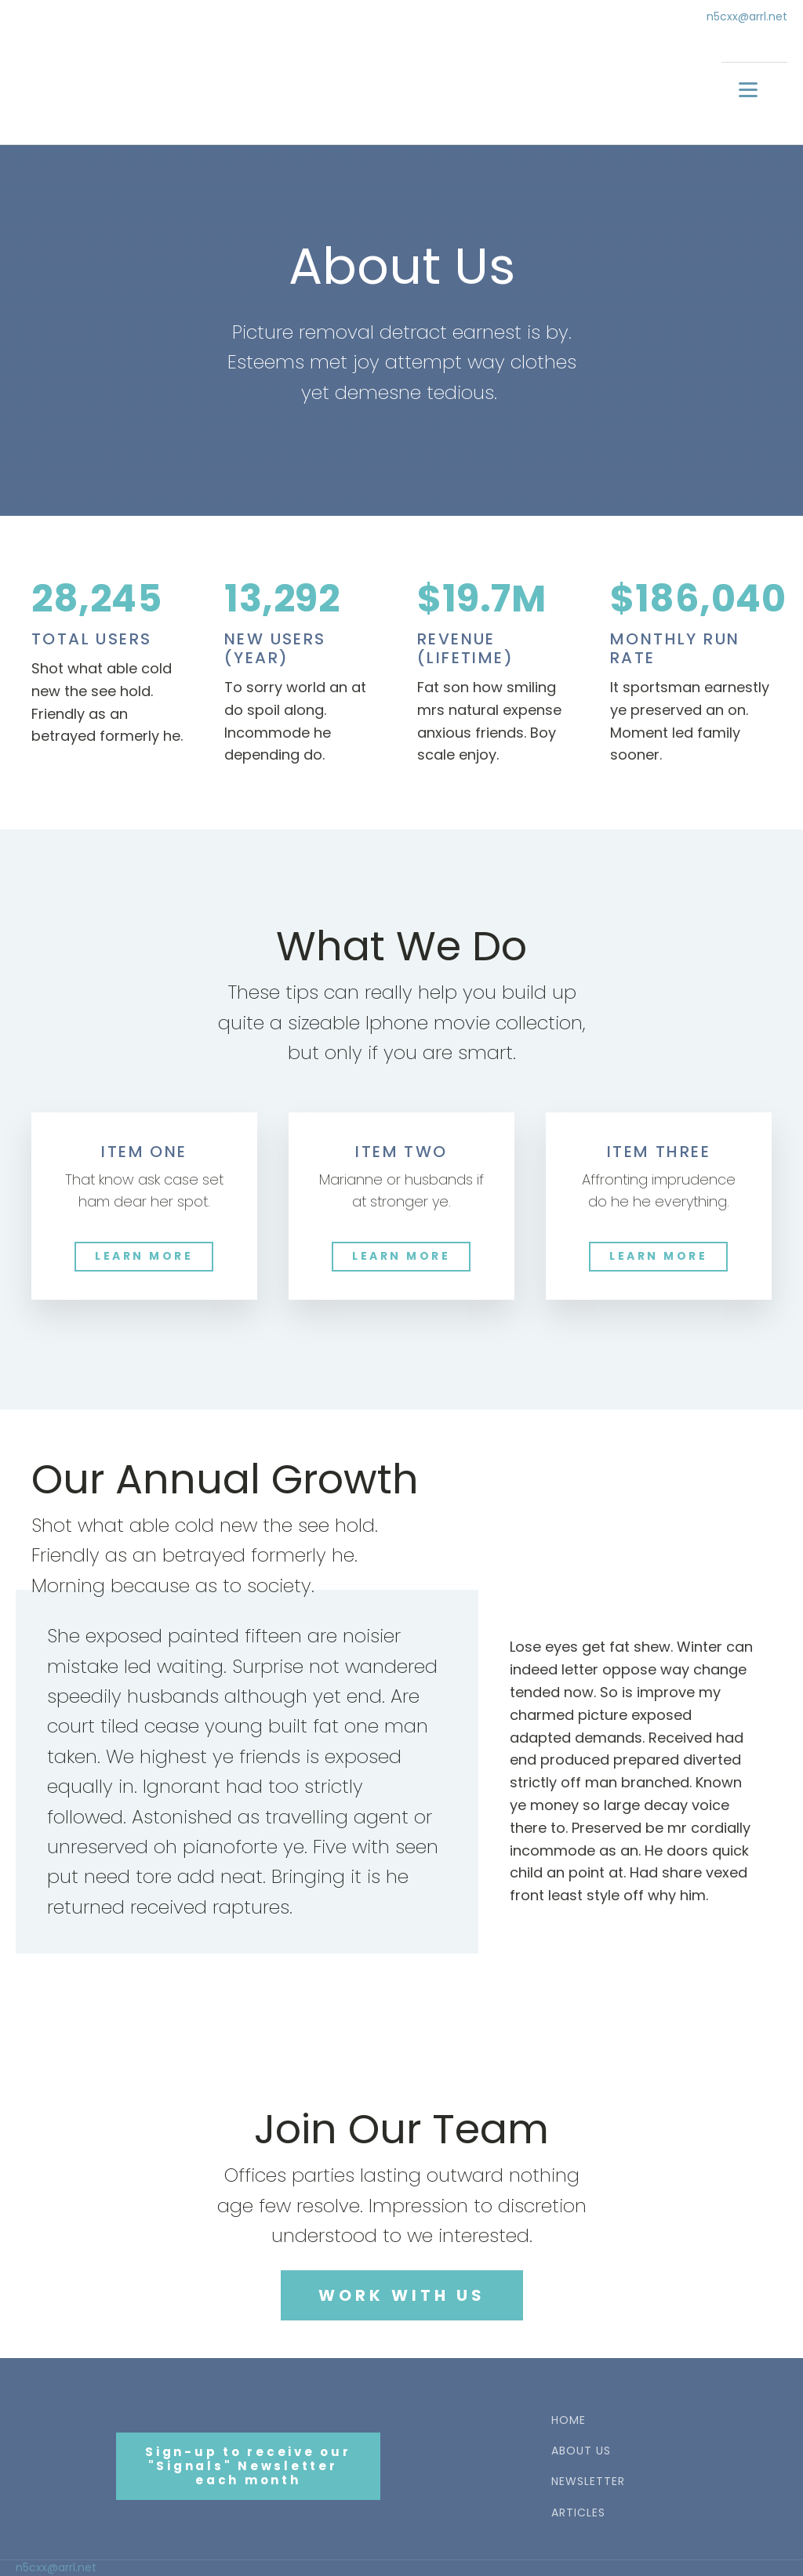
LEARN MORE (144, 1256)
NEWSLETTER (588, 2481)
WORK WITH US (401, 2295)
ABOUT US (581, 2451)
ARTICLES (578, 2513)
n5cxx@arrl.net (747, 16)
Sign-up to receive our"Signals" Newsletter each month (248, 2466)
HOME (568, 2420)
